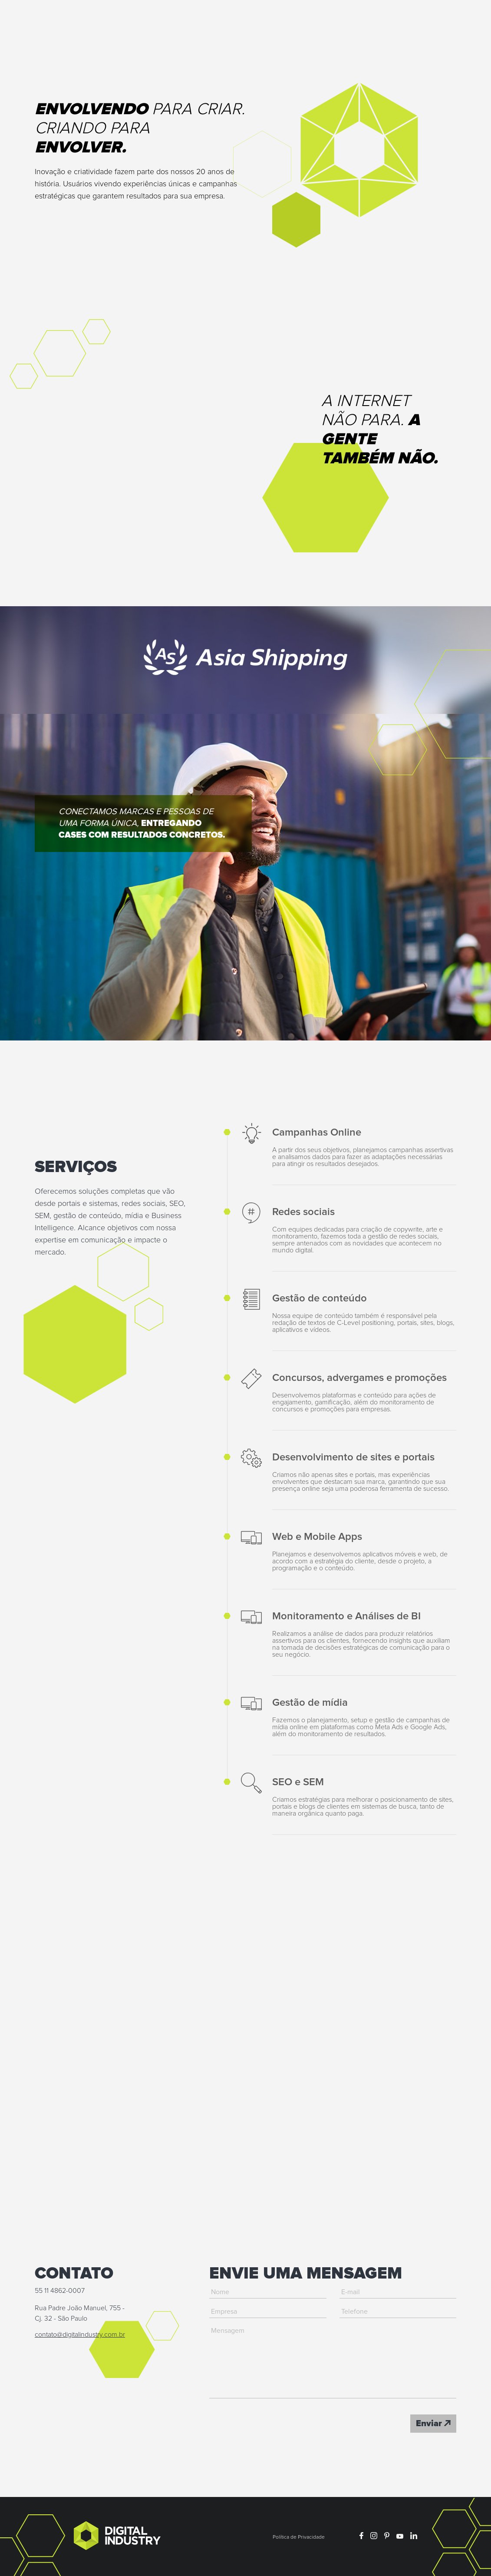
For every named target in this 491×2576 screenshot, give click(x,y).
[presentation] (275, 2424)
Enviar (433, 2423)
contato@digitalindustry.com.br (80, 2334)
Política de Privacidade (299, 2537)
